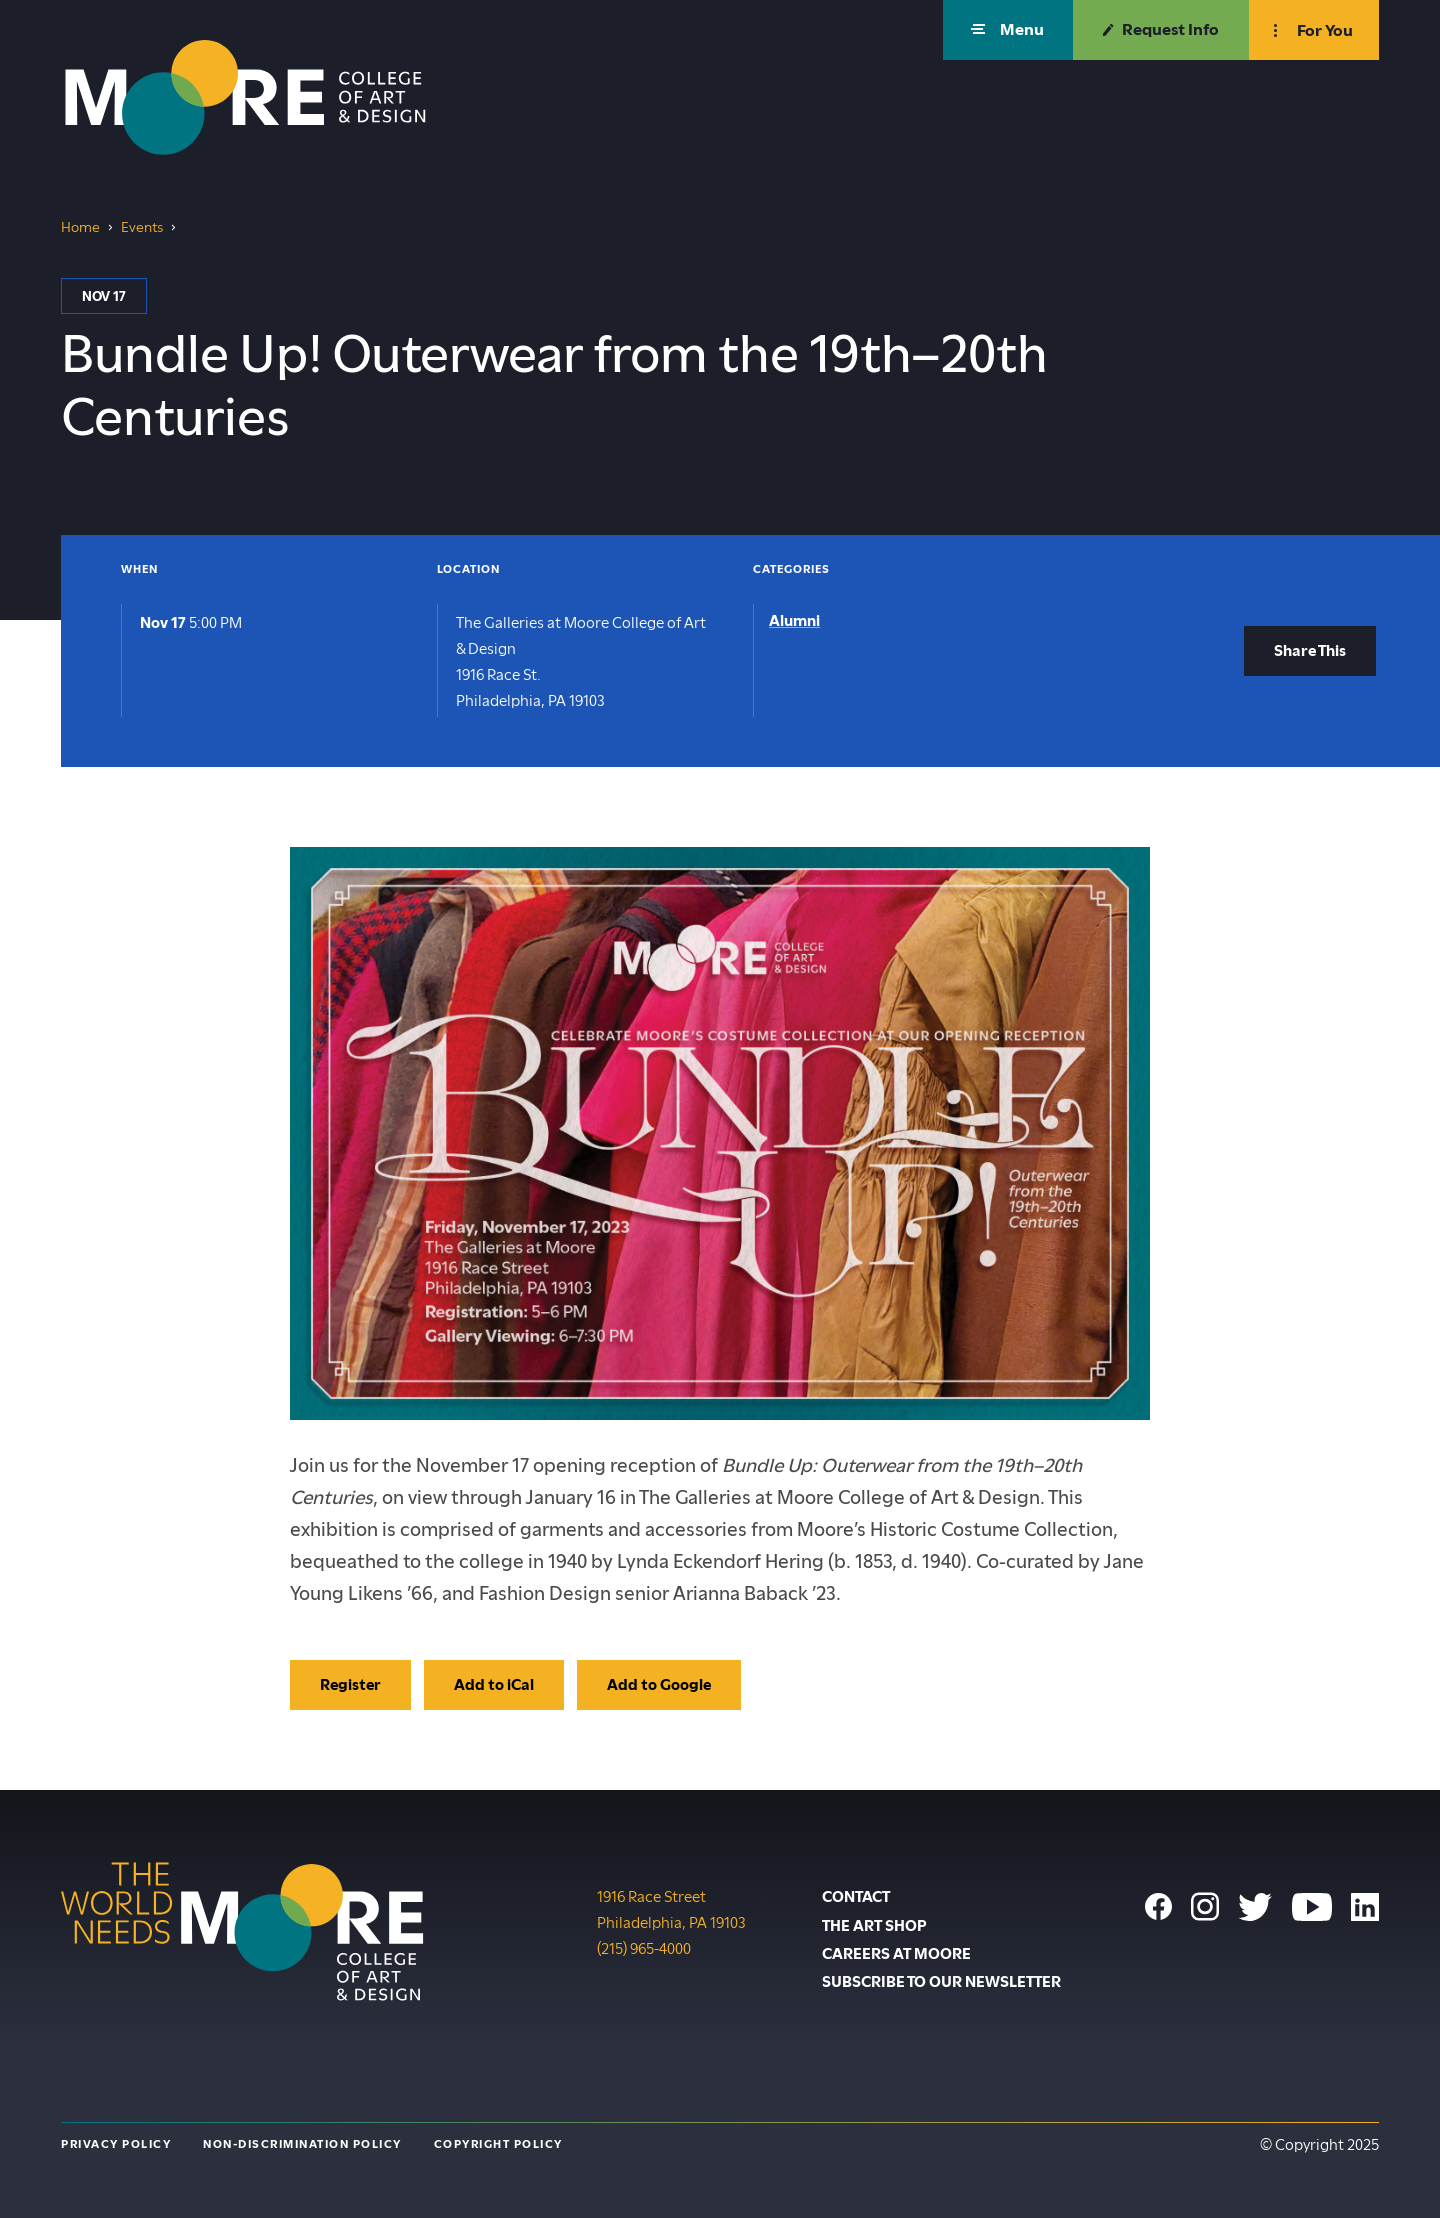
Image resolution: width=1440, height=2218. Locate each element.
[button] (1008, 30)
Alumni (794, 621)
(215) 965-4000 (644, 1947)
